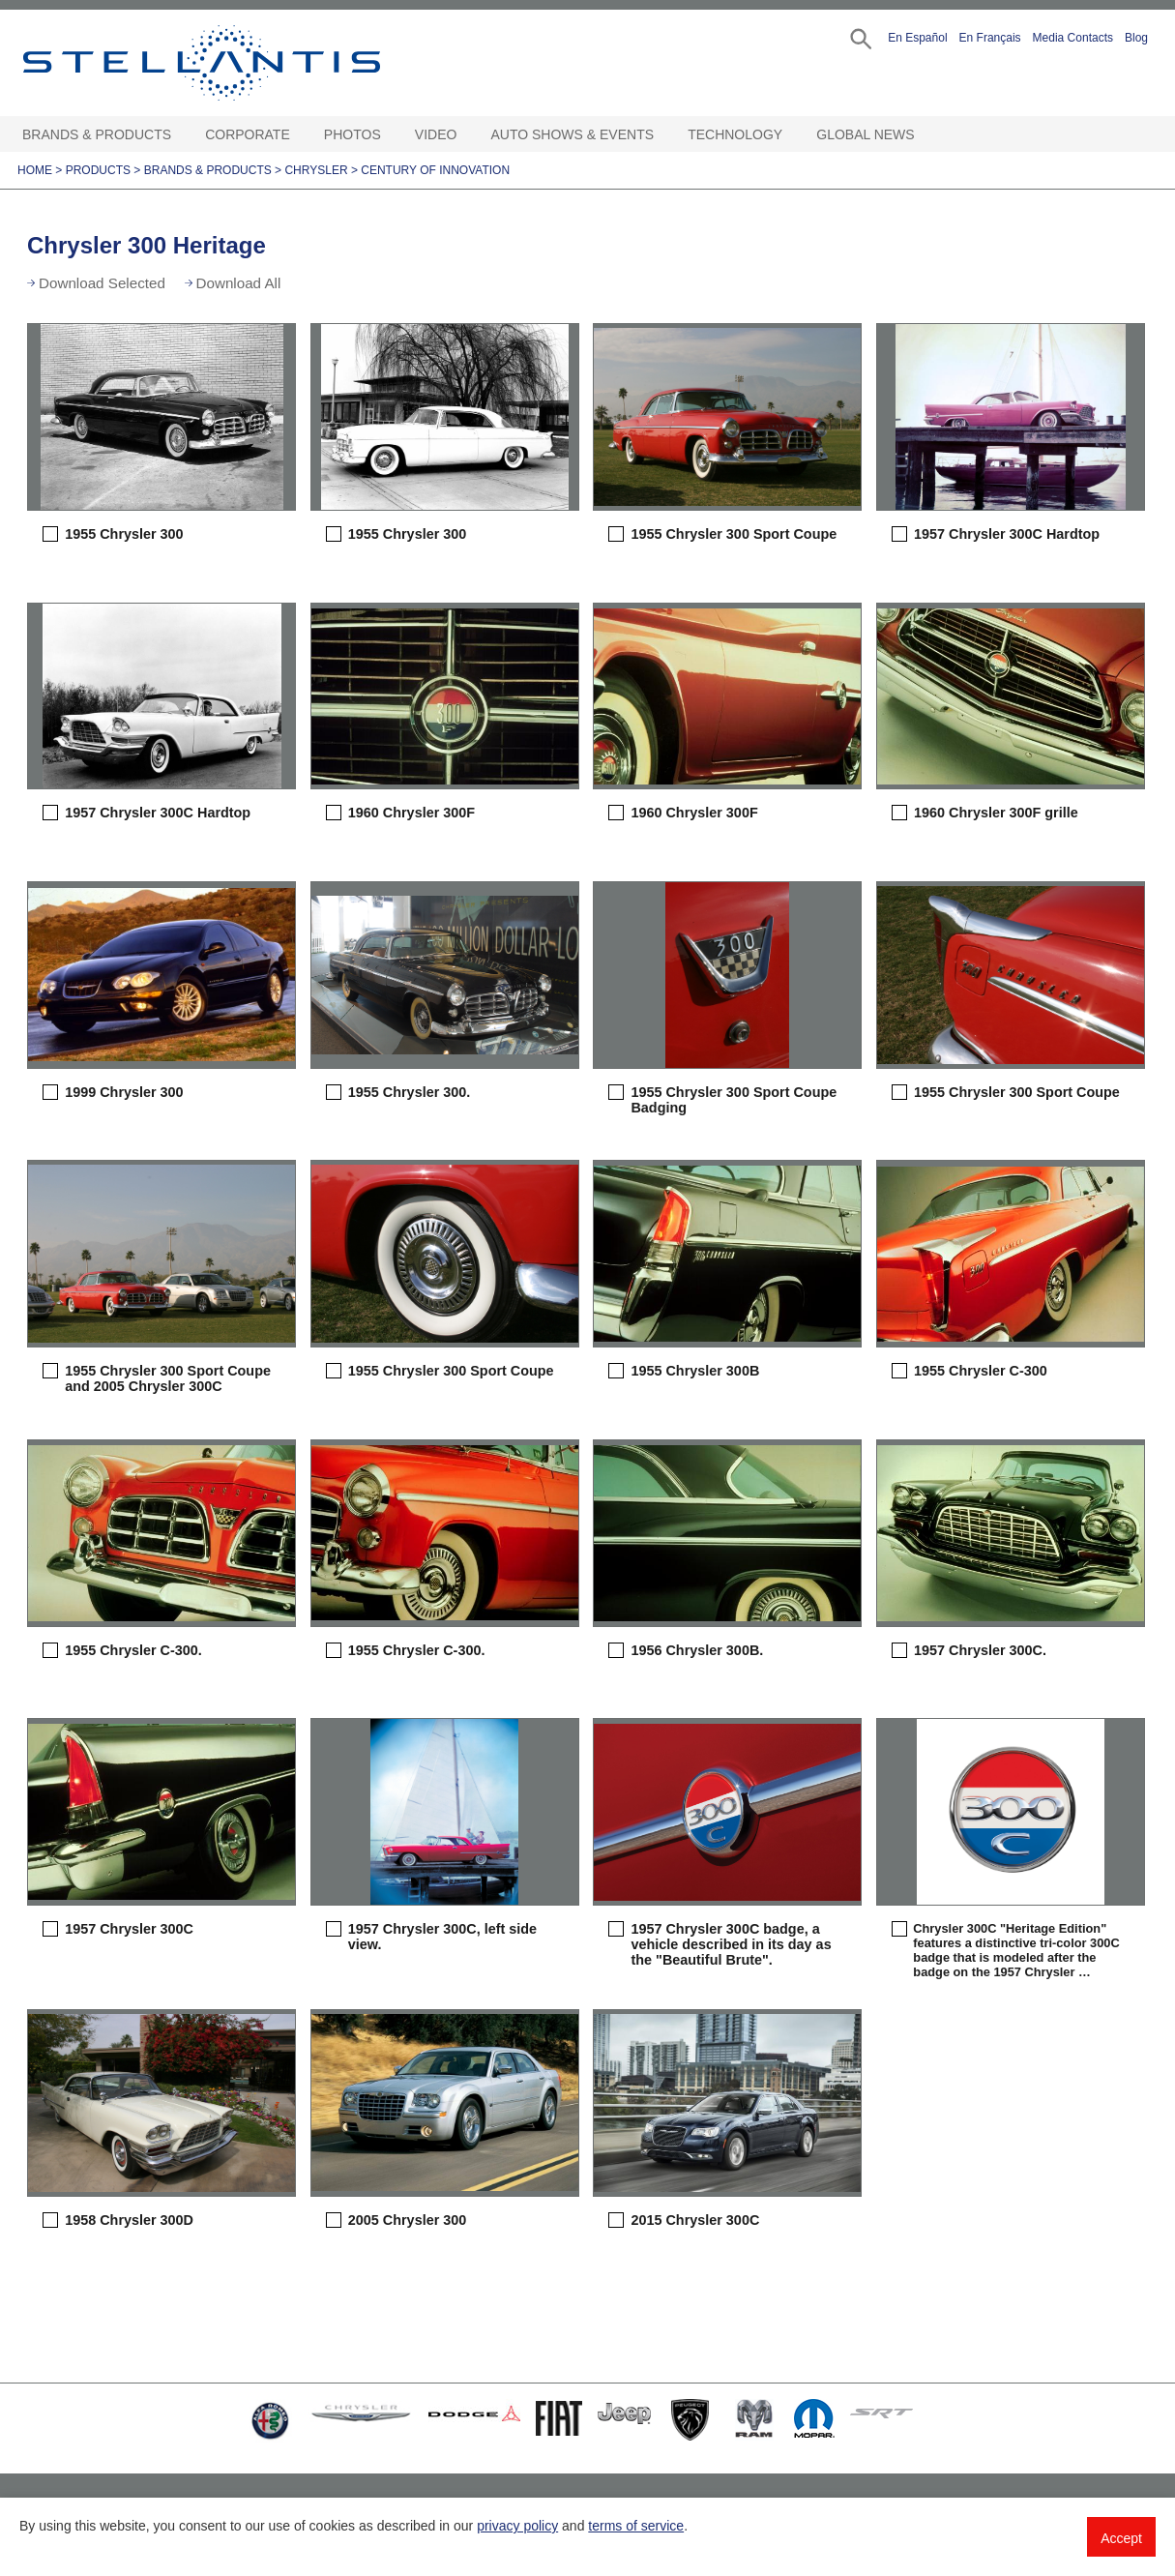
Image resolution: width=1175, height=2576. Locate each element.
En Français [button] (990, 37)
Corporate (247, 134)
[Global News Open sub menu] (924, 135)
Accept (1121, 2538)
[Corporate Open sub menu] (300, 135)
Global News (865, 134)
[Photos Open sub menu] (391, 135)
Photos (352, 134)
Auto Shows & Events (573, 134)
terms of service (636, 2525)
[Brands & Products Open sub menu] (181, 135)
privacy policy (517, 2525)
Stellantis (245, 63)
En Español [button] (917, 37)
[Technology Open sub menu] (792, 135)
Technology (735, 134)
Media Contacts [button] (1073, 37)
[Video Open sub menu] (466, 135)
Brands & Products (96, 134)
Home (34, 170)
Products (98, 170)
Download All (238, 283)
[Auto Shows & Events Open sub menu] (663, 135)
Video (436, 134)
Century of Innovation (435, 170)
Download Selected (102, 283)
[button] (859, 37)
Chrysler (315, 170)
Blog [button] (1136, 37)
